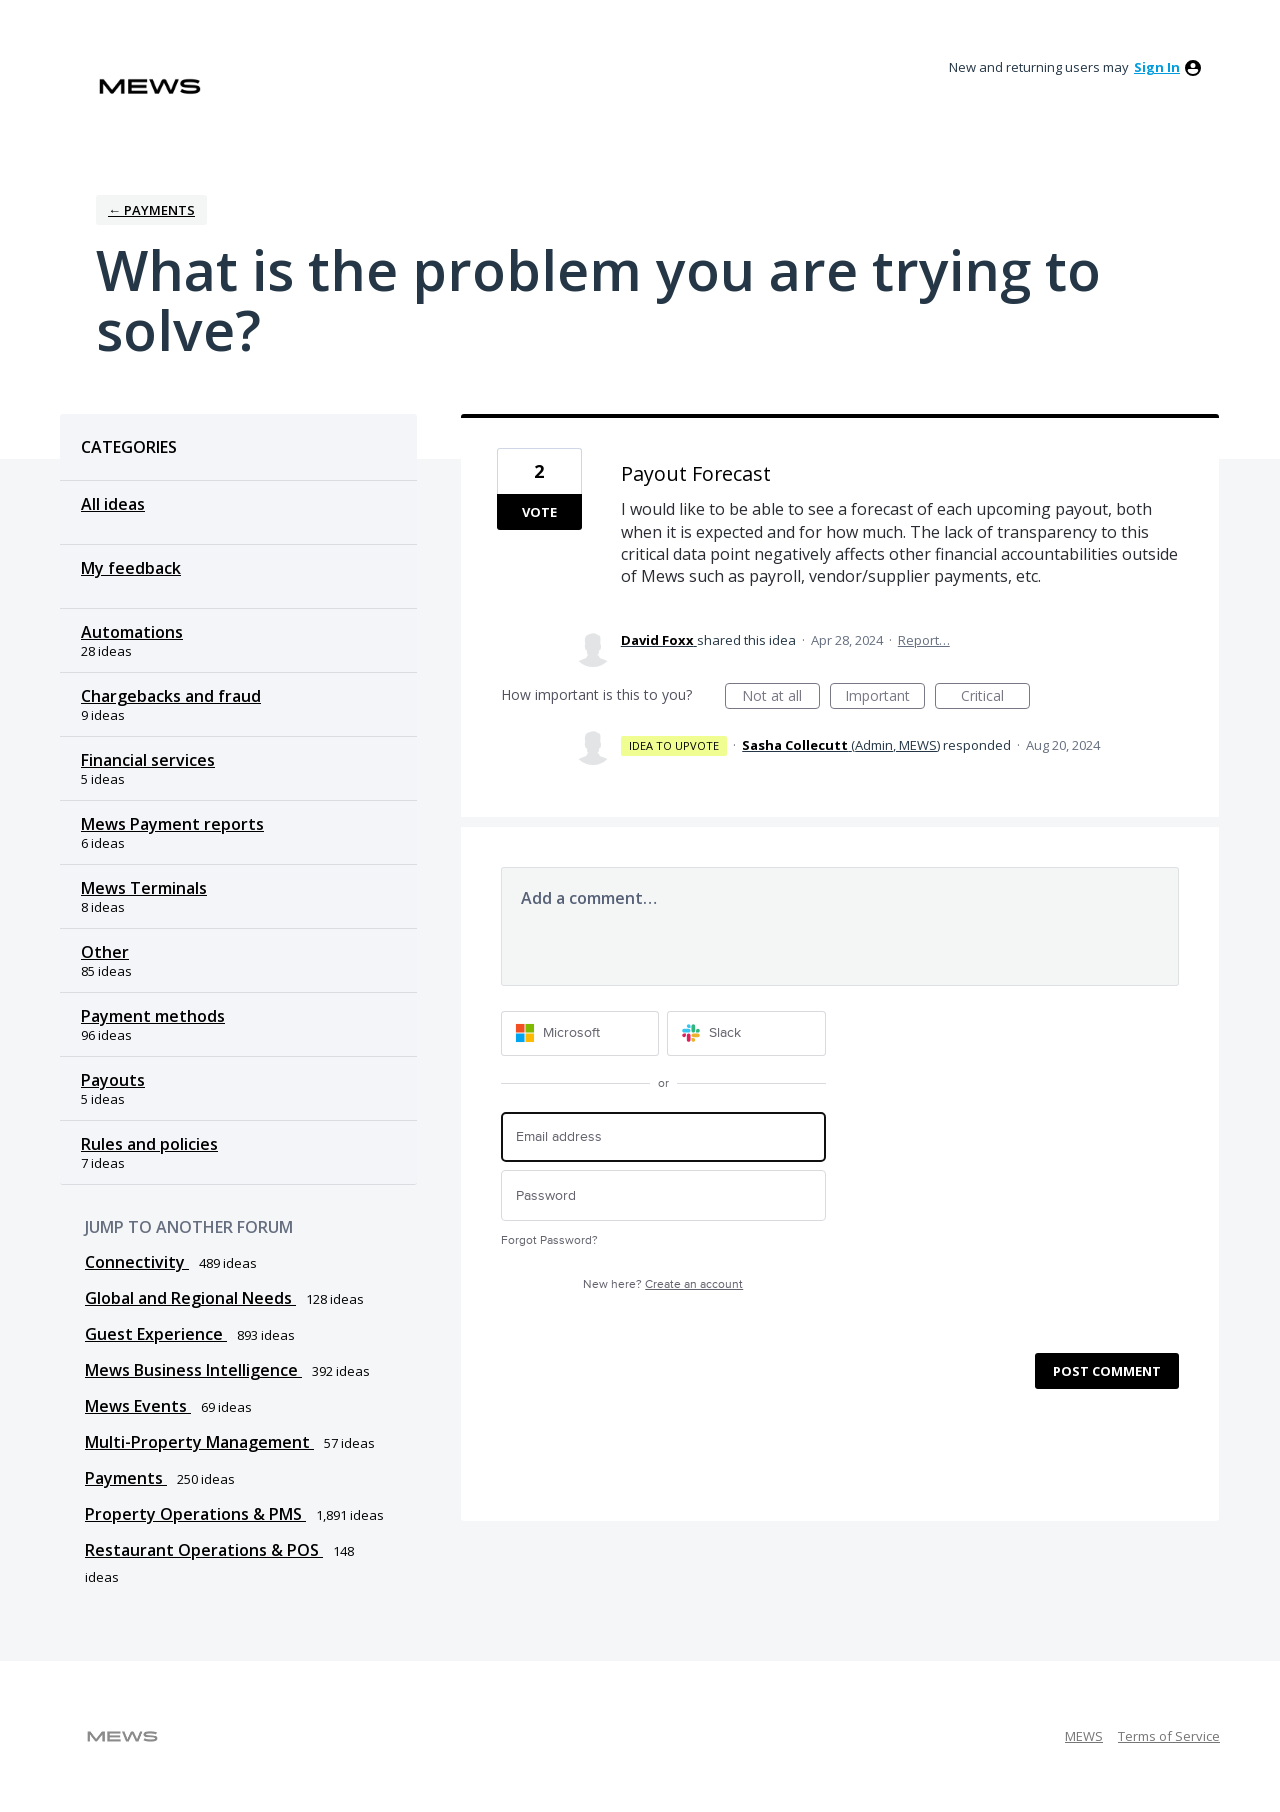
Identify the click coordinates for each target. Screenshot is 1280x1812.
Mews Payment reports (172, 824)
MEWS (1084, 1736)
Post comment (1107, 1371)
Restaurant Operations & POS (204, 1550)
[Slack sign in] (746, 1033)
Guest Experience (156, 1334)
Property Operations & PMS (195, 1514)
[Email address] (663, 1137)
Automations (132, 632)
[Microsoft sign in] (580, 1033)
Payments (126, 1478)
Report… (924, 640)
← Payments (151, 210)
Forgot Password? (549, 1240)
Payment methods (153, 1016)
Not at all (781, 697)
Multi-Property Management (199, 1442)
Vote (539, 512)
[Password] (663, 1195)
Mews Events (138, 1406)
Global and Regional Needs (190, 1298)
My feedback (131, 568)
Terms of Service (1169, 1736)
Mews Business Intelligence (193, 1370)
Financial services (148, 760)
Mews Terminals (144, 888)
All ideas (113, 504)
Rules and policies (149, 1144)
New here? (663, 1284)
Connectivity (137, 1262)
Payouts (113, 1080)
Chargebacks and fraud (171, 696)
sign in (1157, 67)
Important (885, 697)
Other (105, 952)
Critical (995, 697)
